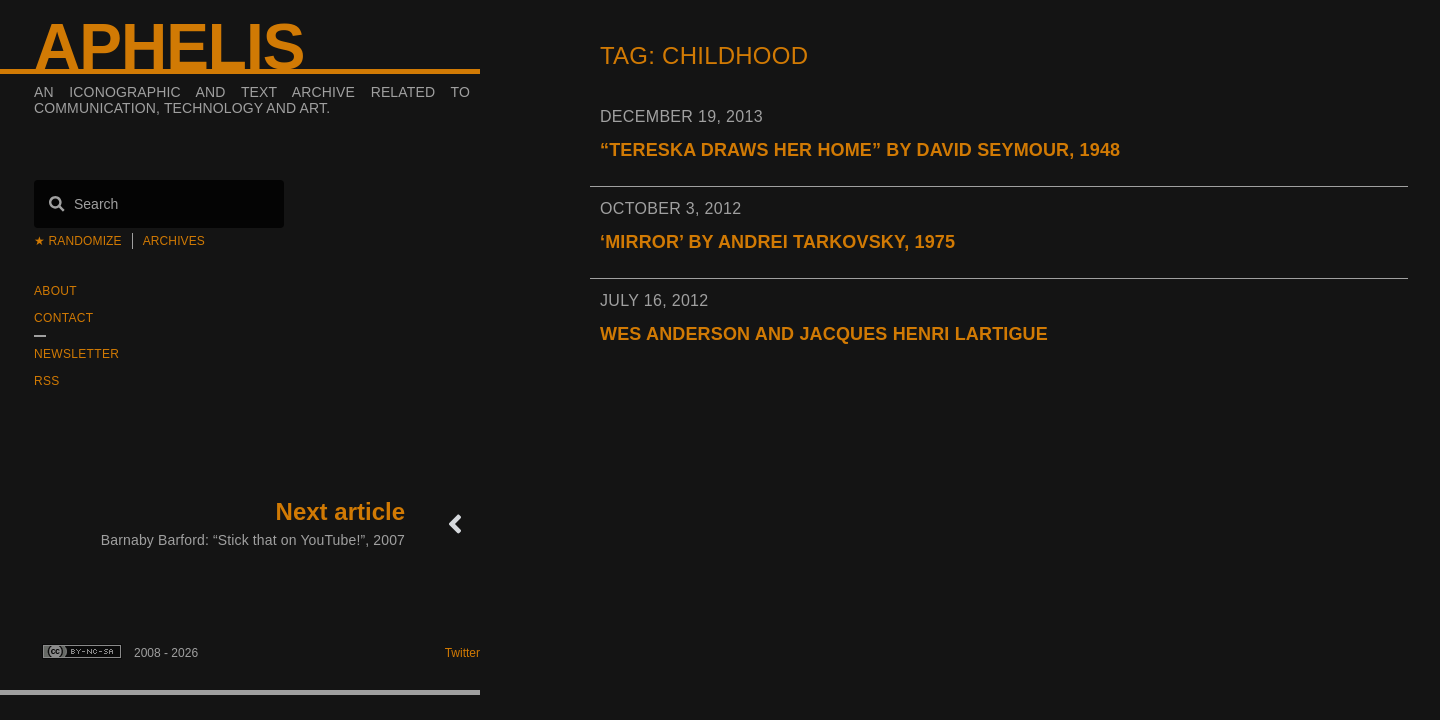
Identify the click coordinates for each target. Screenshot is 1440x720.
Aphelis (169, 47)
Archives (174, 241)
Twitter (462, 653)
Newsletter (76, 354)
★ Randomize (78, 241)
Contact (63, 318)
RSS (47, 381)
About (55, 291)
